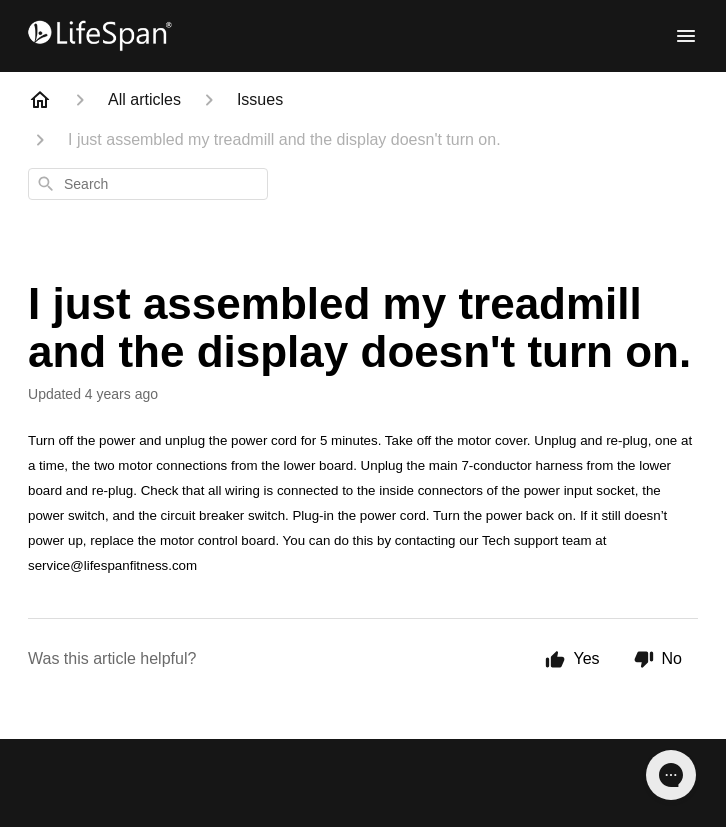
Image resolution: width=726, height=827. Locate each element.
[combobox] (148, 184)
